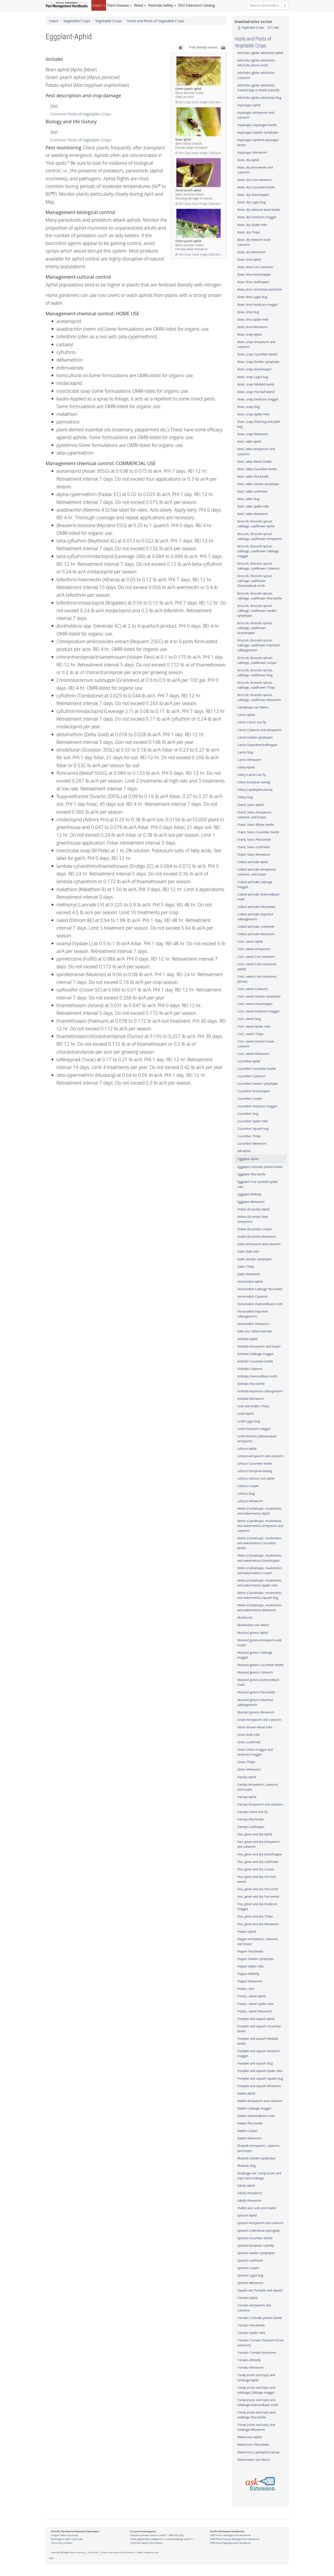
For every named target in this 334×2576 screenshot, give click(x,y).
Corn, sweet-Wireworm (253, 1054)
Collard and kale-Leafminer (255, 927)
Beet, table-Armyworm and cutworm (256, 451)
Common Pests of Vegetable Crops (80, 113)
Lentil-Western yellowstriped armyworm (256, 1438)
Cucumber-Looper (249, 1098)
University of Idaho (61, 2542)
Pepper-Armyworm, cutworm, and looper (257, 1941)
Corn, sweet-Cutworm (252, 989)
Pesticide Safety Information (146, 2542)
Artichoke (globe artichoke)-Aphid (260, 53)
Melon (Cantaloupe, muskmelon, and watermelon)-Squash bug (259, 1595)
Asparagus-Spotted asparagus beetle (258, 142)
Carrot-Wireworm (249, 760)
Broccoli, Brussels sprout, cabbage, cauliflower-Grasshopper (255, 628)
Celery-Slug (245, 797)
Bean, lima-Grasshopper (254, 274)
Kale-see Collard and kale (254, 1331)
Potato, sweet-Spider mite (255, 2004)
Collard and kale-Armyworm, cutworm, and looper (256, 871)
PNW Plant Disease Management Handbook (234, 2539)
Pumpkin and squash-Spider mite (259, 2071)
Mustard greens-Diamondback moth (258, 1682)
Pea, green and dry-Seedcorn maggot (257, 1906)
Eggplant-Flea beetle (251, 1174)
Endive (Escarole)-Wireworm (256, 1236)
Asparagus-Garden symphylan (257, 132)
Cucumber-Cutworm (251, 1076)
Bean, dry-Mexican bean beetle (258, 210)
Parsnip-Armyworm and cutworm (260, 1804)
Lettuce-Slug (246, 1494)
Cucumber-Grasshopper (253, 1091)
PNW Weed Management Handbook (230, 2542)
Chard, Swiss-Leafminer (253, 847)
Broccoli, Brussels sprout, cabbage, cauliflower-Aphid (255, 523)
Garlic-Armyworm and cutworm (259, 1244)
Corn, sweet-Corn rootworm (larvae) (256, 978)
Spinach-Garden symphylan (256, 2253)
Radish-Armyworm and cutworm (259, 2101)
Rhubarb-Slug (246, 2166)
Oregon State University (64, 2535)
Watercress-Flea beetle (253, 2444)
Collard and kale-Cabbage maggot (254, 884)
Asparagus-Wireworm (252, 152)
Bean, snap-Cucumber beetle (257, 354)
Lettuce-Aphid (246, 1448)
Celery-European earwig (253, 782)
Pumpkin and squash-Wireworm (259, 2086)
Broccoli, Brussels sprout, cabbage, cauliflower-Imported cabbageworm (258, 645)
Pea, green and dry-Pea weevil (258, 1896)
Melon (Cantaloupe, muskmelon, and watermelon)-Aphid (259, 1510)
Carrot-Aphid (246, 715)
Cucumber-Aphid (248, 1061)
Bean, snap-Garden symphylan (258, 362)
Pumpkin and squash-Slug (255, 2063)
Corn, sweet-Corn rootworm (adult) (256, 966)
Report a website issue (148, 2552)
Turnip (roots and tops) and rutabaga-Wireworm (256, 2427)
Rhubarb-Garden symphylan (256, 2158)
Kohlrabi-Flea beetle (251, 1384)
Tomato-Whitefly (249, 2360)
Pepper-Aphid (246, 1931)
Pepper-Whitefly (248, 1974)
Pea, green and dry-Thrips (255, 1916)
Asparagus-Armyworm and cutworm (255, 114)
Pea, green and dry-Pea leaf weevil (256, 1879)
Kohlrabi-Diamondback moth (257, 1376)
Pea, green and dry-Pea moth (257, 1889)
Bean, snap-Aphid (249, 334)
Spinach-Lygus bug (250, 2275)
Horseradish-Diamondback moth (259, 1304)
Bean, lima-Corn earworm (255, 267)
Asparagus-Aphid (249, 105)
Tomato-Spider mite (251, 2333)
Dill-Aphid (243, 1151)
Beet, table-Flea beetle (253, 476)
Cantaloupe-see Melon (253, 707)
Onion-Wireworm (249, 1769)
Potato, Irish (245, 1989)
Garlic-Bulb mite (248, 1251)
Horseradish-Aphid (250, 1281)
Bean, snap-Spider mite (253, 414)
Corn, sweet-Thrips (250, 1034)
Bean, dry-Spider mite (252, 225)
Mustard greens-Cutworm (255, 1672)
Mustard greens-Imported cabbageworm (255, 1702)
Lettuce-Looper (248, 1486)
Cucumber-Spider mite (252, 1121)
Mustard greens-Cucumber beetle (260, 1665)
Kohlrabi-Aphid (247, 1339)
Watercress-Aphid (249, 2437)
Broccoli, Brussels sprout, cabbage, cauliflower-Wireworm (259, 697)
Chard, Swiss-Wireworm (253, 854)
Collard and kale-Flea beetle (256, 907)
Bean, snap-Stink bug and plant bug (258, 424)
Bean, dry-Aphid (248, 160)
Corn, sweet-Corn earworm (256, 957)
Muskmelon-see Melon (253, 1625)
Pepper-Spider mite (250, 1966)
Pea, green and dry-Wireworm (258, 1924)
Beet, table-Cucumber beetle (257, 469)
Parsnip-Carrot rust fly (252, 1812)
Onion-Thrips (246, 1762)
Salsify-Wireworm (249, 2200)
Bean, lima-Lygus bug (252, 297)
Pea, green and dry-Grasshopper (259, 1854)
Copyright (55, 2552)
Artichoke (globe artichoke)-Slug (259, 98)
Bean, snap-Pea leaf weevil (256, 392)
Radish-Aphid (246, 2093)
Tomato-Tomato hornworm (256, 2353)
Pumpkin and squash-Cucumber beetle (259, 2028)
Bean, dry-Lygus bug (251, 202)
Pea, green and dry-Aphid (254, 1834)
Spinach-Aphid (247, 2215)
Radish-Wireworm (249, 2138)
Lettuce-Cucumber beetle (254, 1463)
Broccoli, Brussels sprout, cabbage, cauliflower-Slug (255, 672)
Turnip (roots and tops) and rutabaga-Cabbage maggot (256, 2390)
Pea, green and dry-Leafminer (257, 1862)
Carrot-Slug (245, 752)
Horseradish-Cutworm (252, 1296)
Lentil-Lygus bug (248, 1421)
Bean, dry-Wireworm (251, 252)
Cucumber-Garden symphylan (257, 1084)
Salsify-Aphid (246, 2185)
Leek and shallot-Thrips (253, 1406)
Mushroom (245, 1617)
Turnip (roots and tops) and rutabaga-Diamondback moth (257, 2402)
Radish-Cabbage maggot (254, 2108)
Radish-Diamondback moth (256, 2116)
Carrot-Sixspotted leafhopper (257, 745)
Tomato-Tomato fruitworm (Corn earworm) (260, 2342)
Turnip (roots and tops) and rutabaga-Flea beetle (256, 2414)
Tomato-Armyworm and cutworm (254, 2307)
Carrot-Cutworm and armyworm (259, 730)
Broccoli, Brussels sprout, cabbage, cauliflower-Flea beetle (259, 595)
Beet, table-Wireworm (252, 514)
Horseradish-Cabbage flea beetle (259, 1289)
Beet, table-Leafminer (252, 491)
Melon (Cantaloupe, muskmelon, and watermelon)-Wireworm (259, 1607)
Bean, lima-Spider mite (253, 319)
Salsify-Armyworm (249, 2193)
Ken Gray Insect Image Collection (200, 102)
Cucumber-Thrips (249, 1136)
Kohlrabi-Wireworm (250, 1399)
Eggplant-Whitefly (249, 1194)
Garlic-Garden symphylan (254, 1259)
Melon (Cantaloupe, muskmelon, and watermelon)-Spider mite (259, 1582)
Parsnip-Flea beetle (250, 1819)
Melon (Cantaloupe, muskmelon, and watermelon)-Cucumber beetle (259, 1543)
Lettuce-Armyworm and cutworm (260, 1456)
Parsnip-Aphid (246, 1797)
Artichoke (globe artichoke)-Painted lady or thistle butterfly (258, 87)
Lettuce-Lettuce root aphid (255, 1478)
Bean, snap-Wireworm (252, 434)
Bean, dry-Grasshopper (253, 195)
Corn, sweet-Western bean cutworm (255, 1043)
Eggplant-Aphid (248, 1159)
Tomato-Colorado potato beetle (259, 2318)
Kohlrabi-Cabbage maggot (255, 1354)
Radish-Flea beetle (250, 2123)
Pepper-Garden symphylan (255, 1959)
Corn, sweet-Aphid (250, 941)
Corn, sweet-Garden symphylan (259, 996)
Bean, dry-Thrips (248, 232)
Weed (140, 5)
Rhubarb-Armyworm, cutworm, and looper (258, 2148)
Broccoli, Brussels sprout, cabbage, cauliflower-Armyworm (259, 536)
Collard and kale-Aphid (252, 862)
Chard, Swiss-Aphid (250, 805)
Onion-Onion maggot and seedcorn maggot (255, 1751)
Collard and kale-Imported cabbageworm (255, 916)
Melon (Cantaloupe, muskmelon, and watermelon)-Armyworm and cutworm (260, 1526)
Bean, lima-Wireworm (252, 327)
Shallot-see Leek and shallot (256, 2208)
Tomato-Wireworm (250, 2367)
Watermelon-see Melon (253, 2460)
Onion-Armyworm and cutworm (259, 1720)
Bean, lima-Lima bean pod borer (259, 289)
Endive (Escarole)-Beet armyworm (252, 1219)
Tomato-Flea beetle (251, 2325)
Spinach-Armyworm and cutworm (260, 2223)
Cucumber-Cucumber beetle (256, 1069)
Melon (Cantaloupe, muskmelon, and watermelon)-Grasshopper (259, 1557)
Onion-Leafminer (249, 1742)
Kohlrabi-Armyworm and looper (259, 1346)
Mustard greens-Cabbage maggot (254, 1654)
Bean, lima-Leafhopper (253, 282)
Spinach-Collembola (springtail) (258, 2231)
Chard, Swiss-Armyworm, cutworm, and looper (254, 814)
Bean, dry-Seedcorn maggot (256, 217)
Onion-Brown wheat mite (254, 1727)
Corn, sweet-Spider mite (254, 1026)
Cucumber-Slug (247, 1114)
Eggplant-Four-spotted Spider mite (257, 1184)
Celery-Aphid (246, 767)
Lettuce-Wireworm (250, 1501)
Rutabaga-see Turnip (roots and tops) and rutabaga (259, 2175)
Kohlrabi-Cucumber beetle (255, 1361)
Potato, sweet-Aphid (251, 1996)
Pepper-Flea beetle (250, 1951)
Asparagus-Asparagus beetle (257, 125)
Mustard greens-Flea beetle (256, 1692)
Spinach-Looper (248, 2268)
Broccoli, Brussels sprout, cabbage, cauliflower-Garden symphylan (257, 611)
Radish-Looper (247, 2131)
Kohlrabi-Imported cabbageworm (260, 1391)
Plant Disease (119, 5)
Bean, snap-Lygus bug (252, 377)
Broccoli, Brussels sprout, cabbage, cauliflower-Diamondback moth (255, 581)
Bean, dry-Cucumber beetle (256, 187)
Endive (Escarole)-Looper (254, 1229)
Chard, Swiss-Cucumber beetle (258, 832)
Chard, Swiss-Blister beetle (255, 825)
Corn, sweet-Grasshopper (255, 1004)
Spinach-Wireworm (250, 2283)
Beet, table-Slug (248, 499)
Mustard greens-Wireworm (255, 1712)
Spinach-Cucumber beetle (254, 2238)
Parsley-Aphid (246, 1777)
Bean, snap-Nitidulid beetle (255, 384)
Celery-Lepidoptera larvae (255, 790)
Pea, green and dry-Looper (255, 1869)
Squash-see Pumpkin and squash (260, 2290)
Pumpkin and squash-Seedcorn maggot (258, 2053)
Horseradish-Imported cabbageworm (252, 1313)
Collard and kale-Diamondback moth (258, 896)
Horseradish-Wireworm (253, 1324)
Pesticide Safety (162, 5)
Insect (98, 5)
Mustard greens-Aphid (252, 1633)
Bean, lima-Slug (248, 312)
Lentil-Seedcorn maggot (254, 1429)
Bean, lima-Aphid (249, 259)
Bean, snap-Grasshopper (254, 369)
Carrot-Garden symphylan (255, 737)
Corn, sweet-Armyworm (253, 949)
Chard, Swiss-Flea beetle (254, 839)
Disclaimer (93, 2552)
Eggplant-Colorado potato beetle (260, 1167)
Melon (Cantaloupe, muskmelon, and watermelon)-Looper (259, 1570)
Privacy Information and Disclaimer (117, 2552)
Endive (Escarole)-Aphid (253, 1209)
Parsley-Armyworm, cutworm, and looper (258, 1786)
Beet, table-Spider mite (253, 506)
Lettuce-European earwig (254, 1471)
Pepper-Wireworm (249, 1981)
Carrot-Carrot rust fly (251, 722)
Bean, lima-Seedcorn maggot (257, 304)
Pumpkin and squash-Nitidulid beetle (257, 2041)
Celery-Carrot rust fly (251, 775)
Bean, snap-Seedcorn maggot (258, 399)
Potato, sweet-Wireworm (254, 2011)
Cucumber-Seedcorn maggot (257, 1106)
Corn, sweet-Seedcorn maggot (258, 1011)
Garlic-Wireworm (248, 1274)
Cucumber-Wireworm (252, 1143)
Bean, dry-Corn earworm (254, 180)
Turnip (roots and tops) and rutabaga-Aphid (256, 2377)
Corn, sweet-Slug (249, 1019)
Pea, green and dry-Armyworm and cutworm (258, 1844)
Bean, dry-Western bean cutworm (254, 242)
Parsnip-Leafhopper (251, 1827)
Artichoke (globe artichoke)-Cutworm (256, 75)
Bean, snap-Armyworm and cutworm (256, 344)
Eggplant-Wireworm (251, 1202)
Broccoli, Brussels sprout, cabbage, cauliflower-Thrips (256, 684)
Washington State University (67, 2539)
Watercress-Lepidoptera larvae (258, 2452)
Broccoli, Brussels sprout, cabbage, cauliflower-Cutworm (258, 565)
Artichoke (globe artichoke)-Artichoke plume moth (256, 62)
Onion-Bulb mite (248, 1735)
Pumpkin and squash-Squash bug (260, 2078)
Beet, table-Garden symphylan (258, 484)
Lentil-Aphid (245, 1414)
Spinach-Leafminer (250, 2260)
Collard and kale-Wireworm (256, 934)
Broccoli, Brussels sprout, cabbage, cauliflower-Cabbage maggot (258, 551)
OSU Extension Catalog (196, 5)
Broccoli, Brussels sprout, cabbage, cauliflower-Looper (257, 660)
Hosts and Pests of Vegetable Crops (155, 21)
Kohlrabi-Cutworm (249, 1369)
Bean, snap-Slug (248, 407)
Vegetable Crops (76, 21)
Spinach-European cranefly (255, 2245)
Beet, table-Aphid (249, 441)
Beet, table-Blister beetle (254, 461)
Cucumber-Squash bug (252, 1129)
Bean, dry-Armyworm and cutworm (255, 169)
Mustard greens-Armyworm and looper (259, 1642)
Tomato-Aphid (247, 2298)
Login (51, 2558)
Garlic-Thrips (246, 1267)
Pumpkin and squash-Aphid (256, 2019)
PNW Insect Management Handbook (230, 2535)
